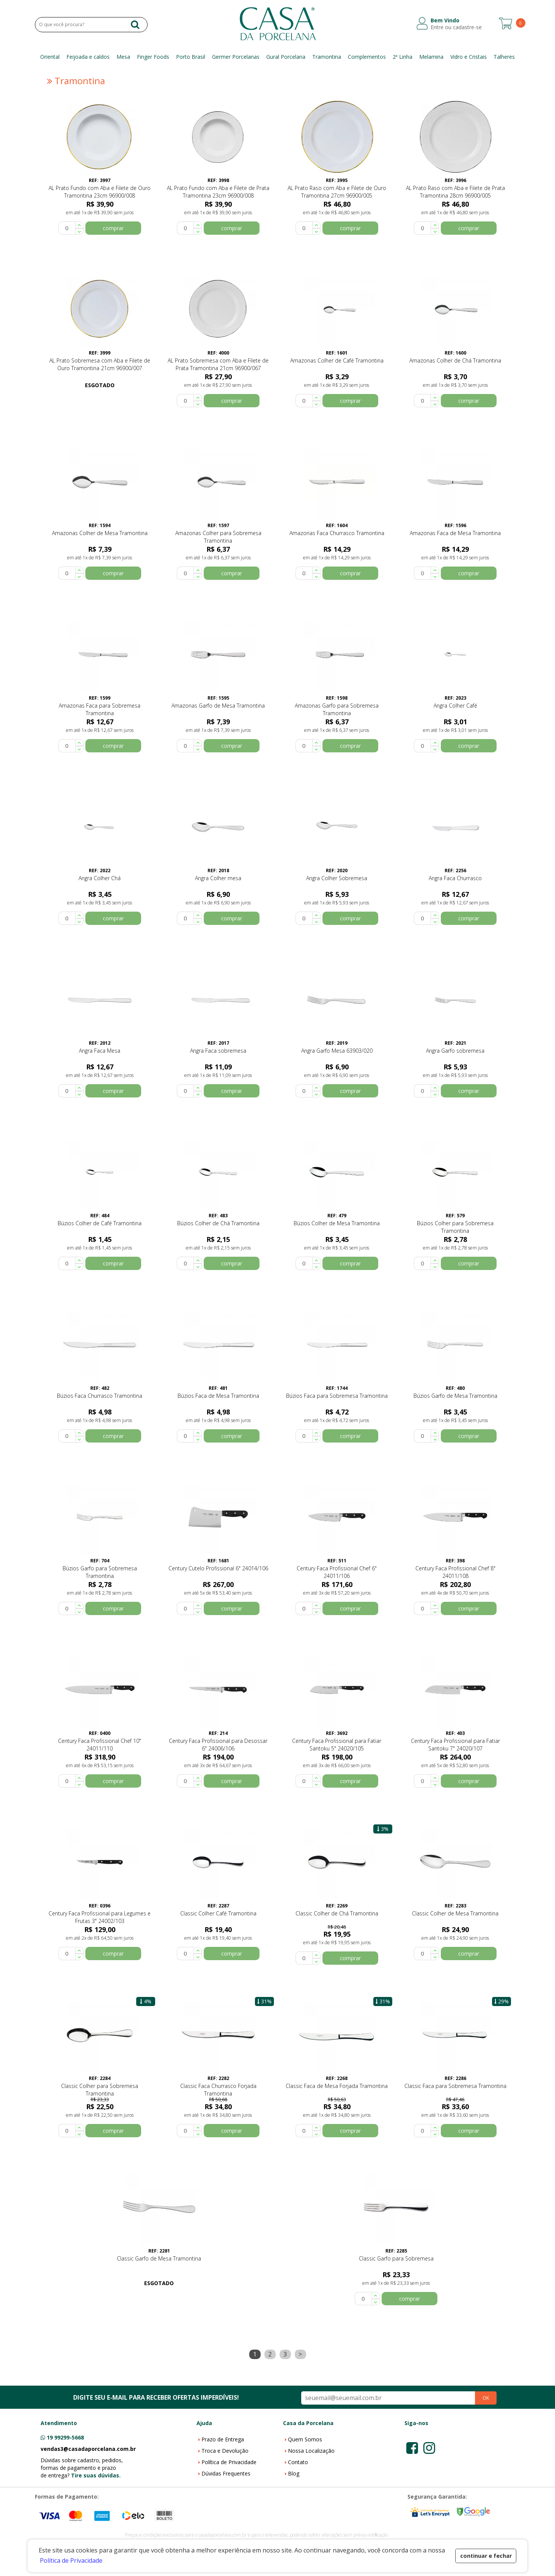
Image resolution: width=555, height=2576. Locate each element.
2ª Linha (402, 56)
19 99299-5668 (65, 2437)
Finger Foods (153, 56)
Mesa (123, 56)
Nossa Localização (311, 2450)
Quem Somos (305, 2439)
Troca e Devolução (224, 2450)
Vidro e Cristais (468, 56)
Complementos (367, 56)
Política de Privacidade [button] (71, 2560)
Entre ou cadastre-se (456, 27)
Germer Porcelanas (235, 56)
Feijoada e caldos (88, 56)
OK (486, 2398)
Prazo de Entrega (222, 2439)
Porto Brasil (190, 56)
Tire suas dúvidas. (96, 2475)
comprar (113, 228)
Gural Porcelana (285, 56)
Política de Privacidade (228, 2462)
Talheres (504, 56)
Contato (298, 2462)
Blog (293, 2473)
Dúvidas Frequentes (225, 2473)
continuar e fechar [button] (486, 2555)
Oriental (50, 56)
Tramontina (326, 56)
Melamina (431, 56)
